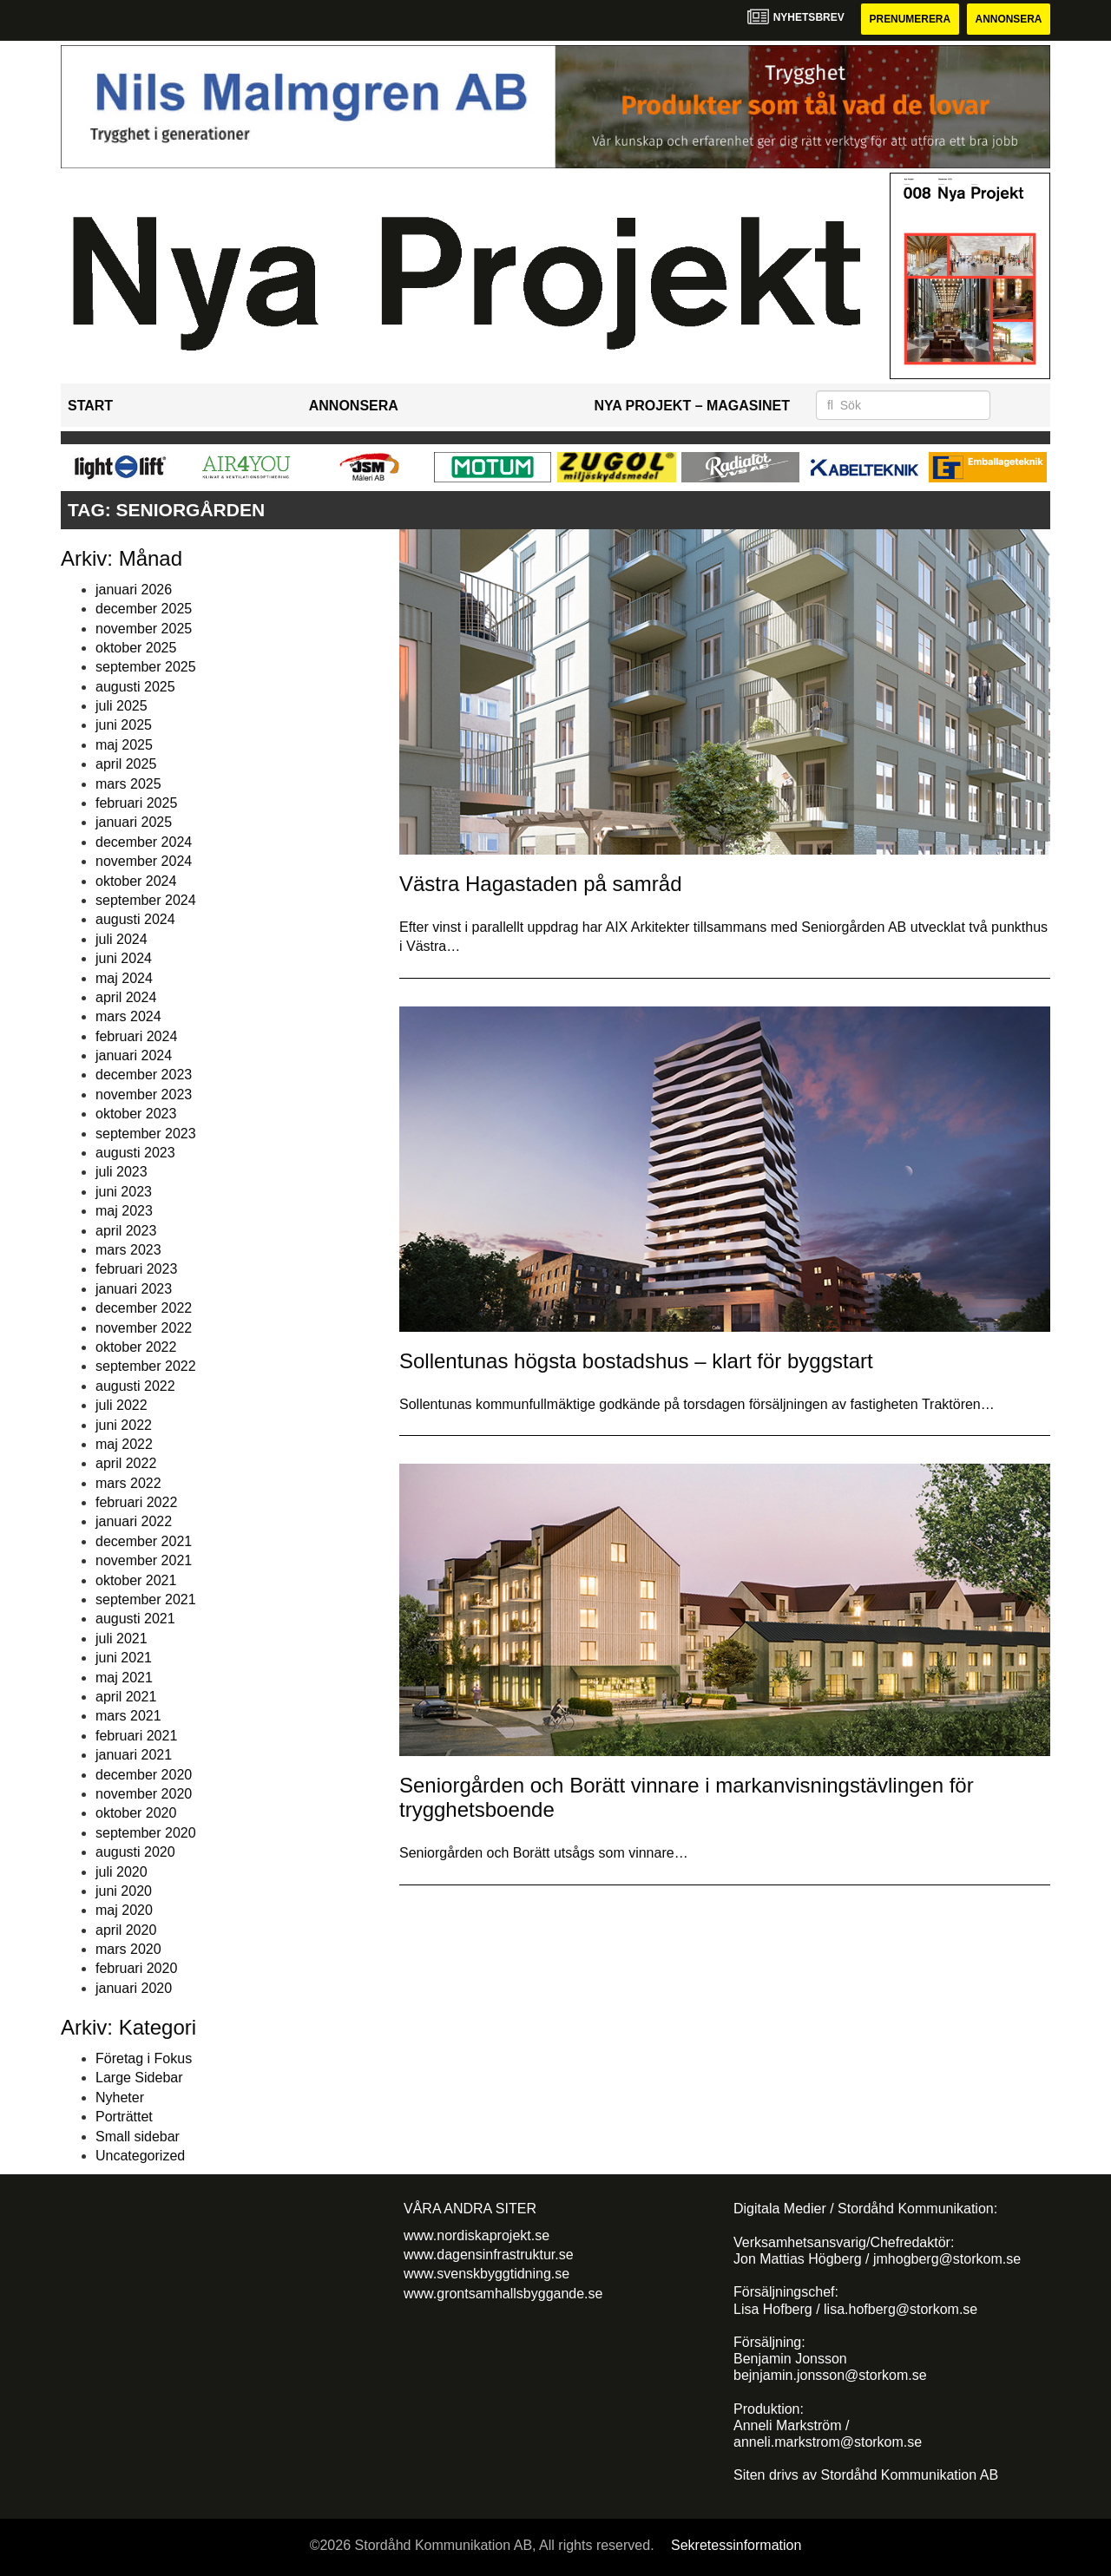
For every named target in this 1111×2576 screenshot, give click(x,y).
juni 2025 (123, 725)
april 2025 (125, 764)
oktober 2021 (135, 1580)
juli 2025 (121, 705)
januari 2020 (133, 1988)
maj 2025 (124, 744)
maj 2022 (124, 1444)
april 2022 (125, 1463)
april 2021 (125, 1696)
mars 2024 (128, 1016)
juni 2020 (123, 1891)
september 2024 (145, 900)
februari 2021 (136, 1735)
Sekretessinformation (736, 2545)
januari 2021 (133, 1754)
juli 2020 (121, 1872)
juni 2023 (123, 1191)
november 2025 (143, 628)
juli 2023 (121, 1172)
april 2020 (125, 1930)
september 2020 (145, 1832)
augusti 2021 (135, 1619)
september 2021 (145, 1599)
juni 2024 (123, 958)
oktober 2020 (135, 1813)
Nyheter (119, 2097)
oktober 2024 (135, 881)
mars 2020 (128, 1949)
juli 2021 (121, 1638)
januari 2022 (133, 1522)
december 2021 (143, 1541)
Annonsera (1008, 19)
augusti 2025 (135, 686)
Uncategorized (140, 2155)
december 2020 (143, 1774)
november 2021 (143, 1560)
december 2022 (143, 1308)
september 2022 (145, 1366)
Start (90, 405)
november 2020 (143, 1793)
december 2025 (143, 608)
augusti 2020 (135, 1852)
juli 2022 (121, 1405)
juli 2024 (121, 939)
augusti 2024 (135, 919)
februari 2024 (136, 1036)
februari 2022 (136, 1502)
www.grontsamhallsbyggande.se (503, 2293)
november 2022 (143, 1328)
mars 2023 (128, 1249)
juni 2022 (123, 1425)
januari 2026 (133, 589)
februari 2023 (136, 1269)
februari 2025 (136, 803)
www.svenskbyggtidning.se (486, 2273)
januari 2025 (133, 823)
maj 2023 (124, 1210)
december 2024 (143, 842)
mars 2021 (128, 1715)
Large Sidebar (139, 2078)
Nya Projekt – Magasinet (692, 405)
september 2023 (145, 1133)
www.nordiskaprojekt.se (476, 2235)
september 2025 (145, 666)
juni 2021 (123, 1657)
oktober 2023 (135, 1113)
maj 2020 (124, 1910)
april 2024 (125, 997)
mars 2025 (128, 784)
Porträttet (124, 2116)
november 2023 (143, 1094)
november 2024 (143, 861)
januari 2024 (133, 1055)
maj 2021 (124, 1677)
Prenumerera (909, 19)
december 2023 (143, 1075)
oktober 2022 (135, 1347)
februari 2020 (136, 1969)
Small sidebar (137, 2136)
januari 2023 (133, 1288)
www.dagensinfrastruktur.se (489, 2254)
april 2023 (125, 1230)
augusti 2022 (135, 1386)
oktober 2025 (135, 647)
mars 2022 (128, 1483)
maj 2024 (124, 978)
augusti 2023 (135, 1152)
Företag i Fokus (143, 2058)
